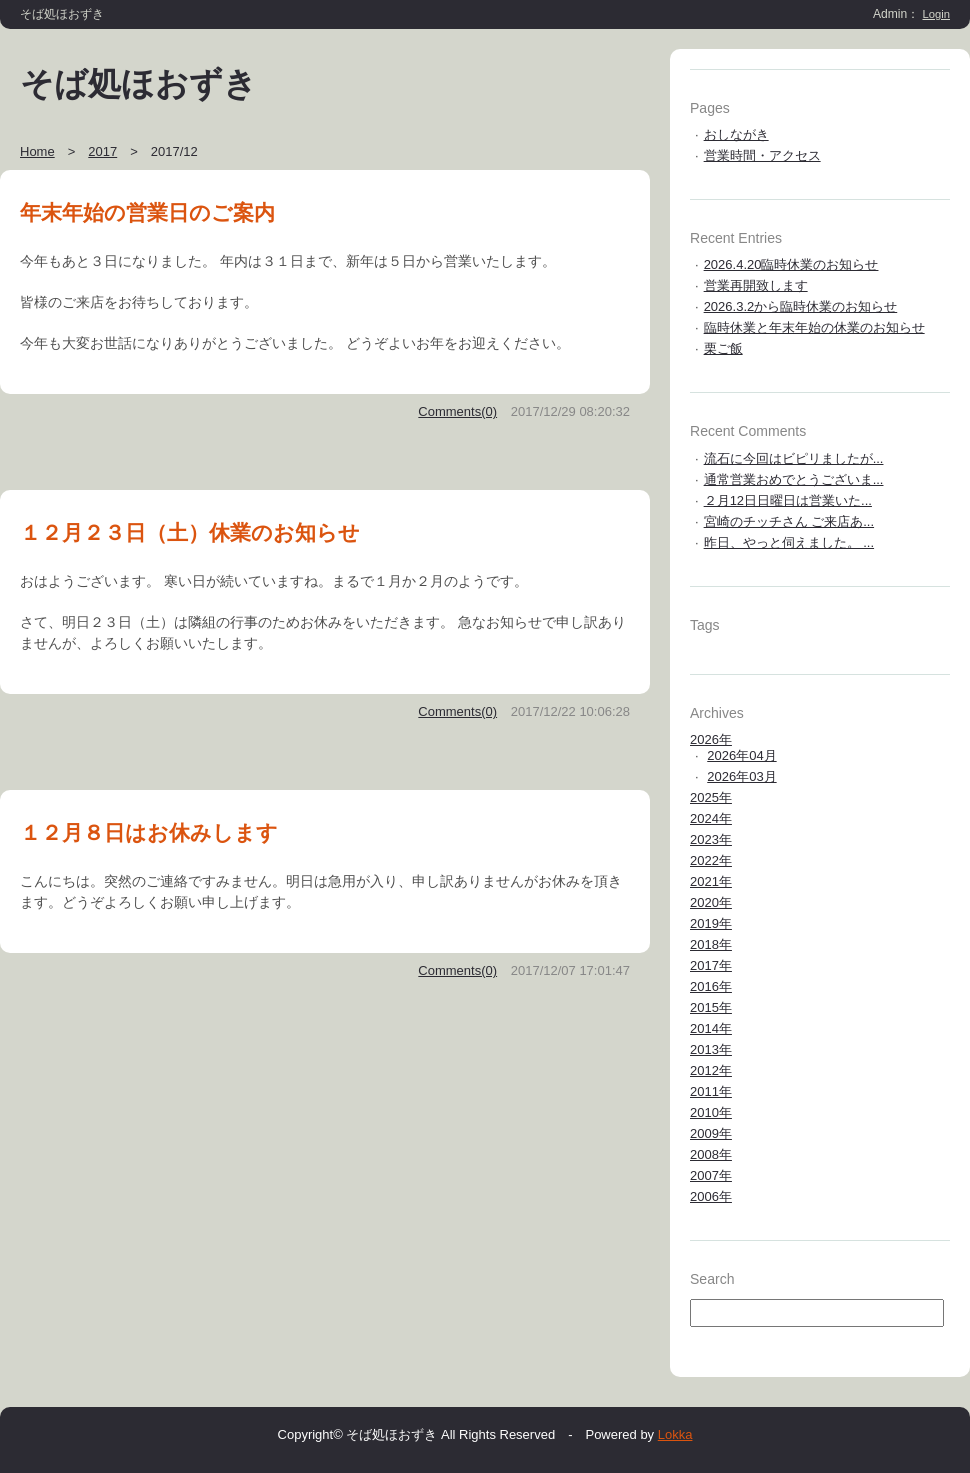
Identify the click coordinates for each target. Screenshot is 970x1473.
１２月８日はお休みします (149, 832)
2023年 (711, 839)
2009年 (711, 1133)
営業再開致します (756, 285)
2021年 (711, 881)
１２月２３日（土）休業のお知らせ (190, 532)
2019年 (711, 923)
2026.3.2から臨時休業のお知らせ (801, 306)
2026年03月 (741, 776)
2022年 (711, 860)
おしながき (736, 134)
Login (937, 14)
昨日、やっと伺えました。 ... (789, 542)
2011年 (711, 1091)
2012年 (711, 1070)
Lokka (675, 1434)
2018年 (711, 944)
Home (37, 151)
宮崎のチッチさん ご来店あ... (789, 521)
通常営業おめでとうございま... (794, 479)
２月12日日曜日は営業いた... (788, 500)
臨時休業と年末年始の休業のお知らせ (814, 327)
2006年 (711, 1196)
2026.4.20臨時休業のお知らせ (791, 264)
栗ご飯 (723, 348)
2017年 (711, 965)
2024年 (711, 818)
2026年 (711, 739)
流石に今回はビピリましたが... (794, 458)
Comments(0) (457, 411)
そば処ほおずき (138, 84)
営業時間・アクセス (762, 155)
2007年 (711, 1175)
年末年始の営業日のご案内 (147, 212)
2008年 (711, 1154)
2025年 (711, 797)
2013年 (711, 1049)
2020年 (711, 902)
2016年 (711, 986)
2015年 (711, 1007)
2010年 (711, 1112)
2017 (102, 151)
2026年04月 (741, 755)
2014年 (711, 1028)
